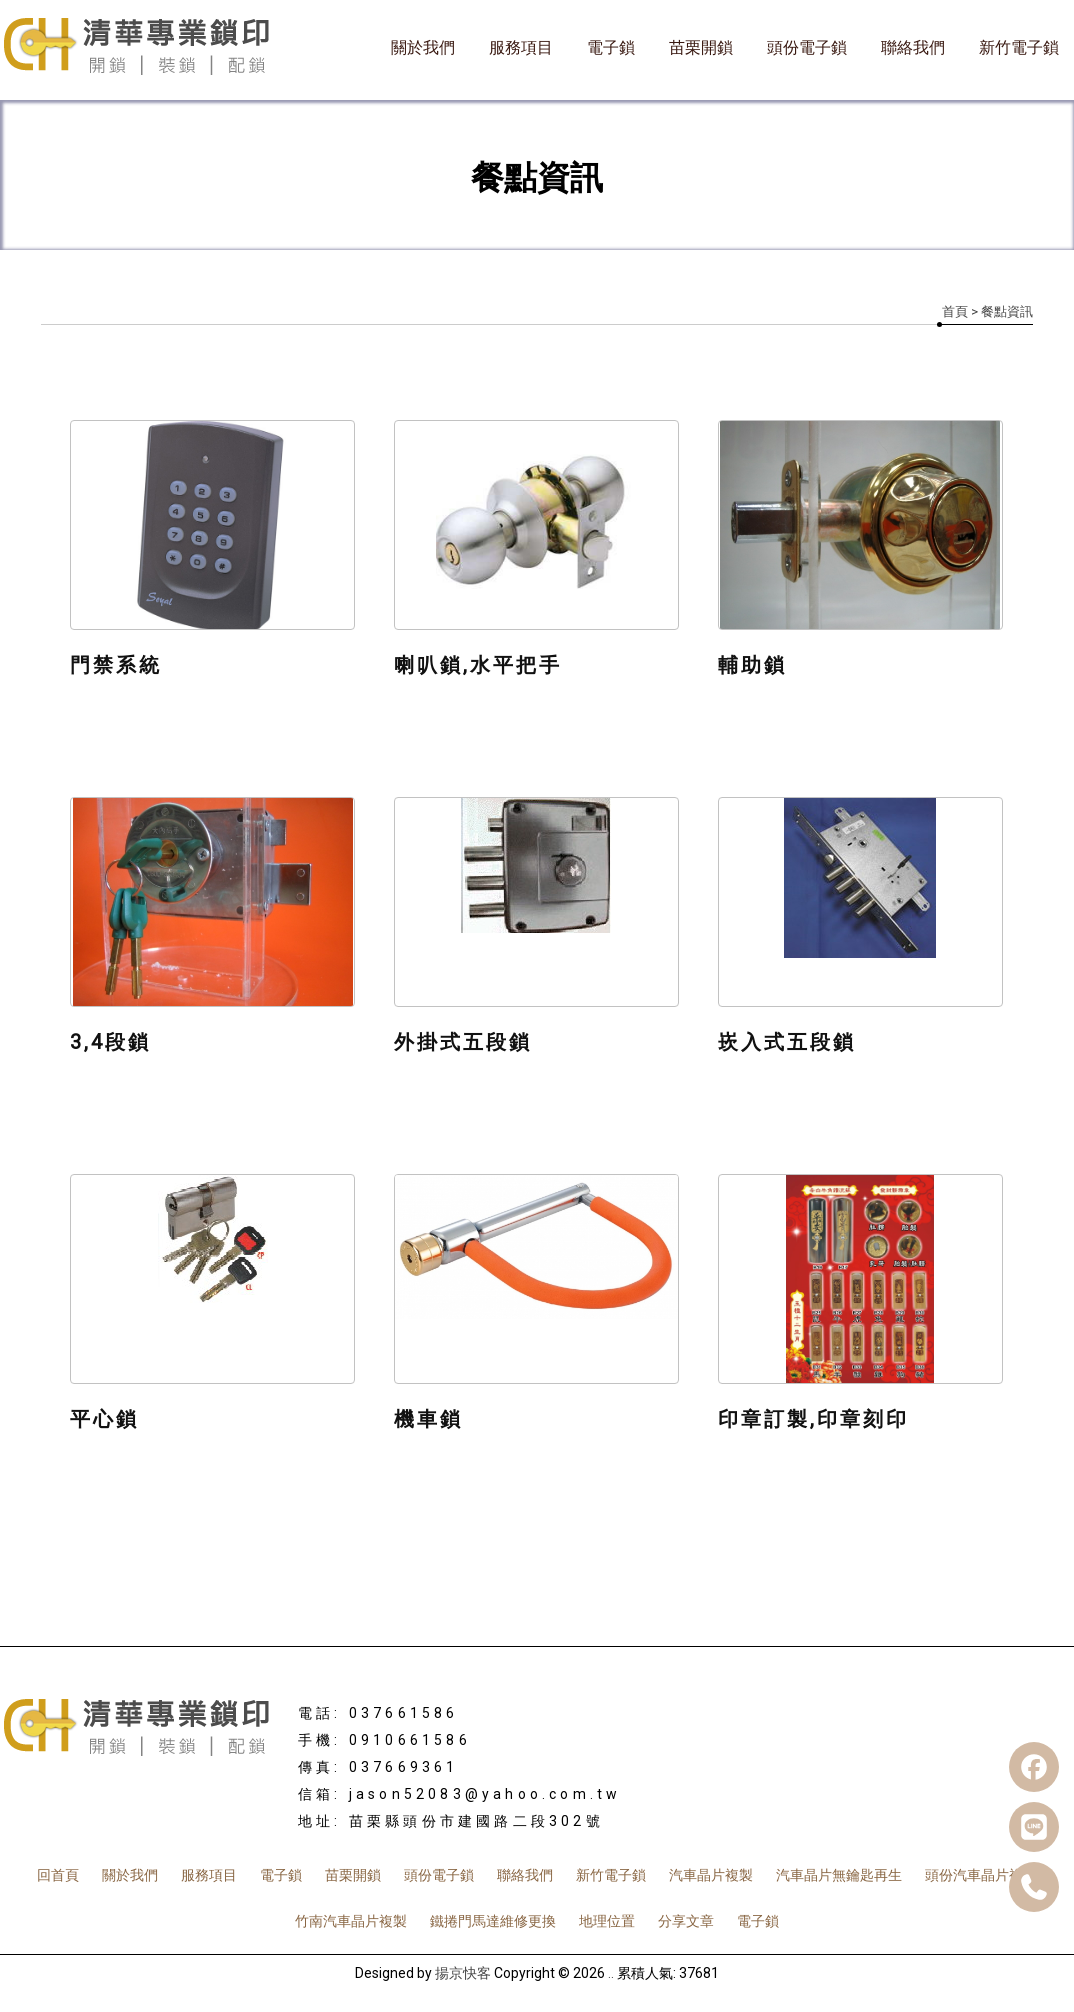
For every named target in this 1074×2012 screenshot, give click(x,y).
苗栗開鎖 (701, 47)
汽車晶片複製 (711, 1875)
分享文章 (686, 1921)
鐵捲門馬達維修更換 (493, 1921)
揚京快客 (463, 1973)
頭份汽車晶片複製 (981, 1875)
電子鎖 (611, 47)
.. (611, 1973)
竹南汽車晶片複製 (351, 1921)
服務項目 (521, 47)
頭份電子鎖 (807, 47)
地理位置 (607, 1921)
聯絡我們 (913, 47)
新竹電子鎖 (1019, 47)
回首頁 (58, 1875)
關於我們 (423, 47)
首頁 (955, 311)
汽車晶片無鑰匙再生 (839, 1875)
